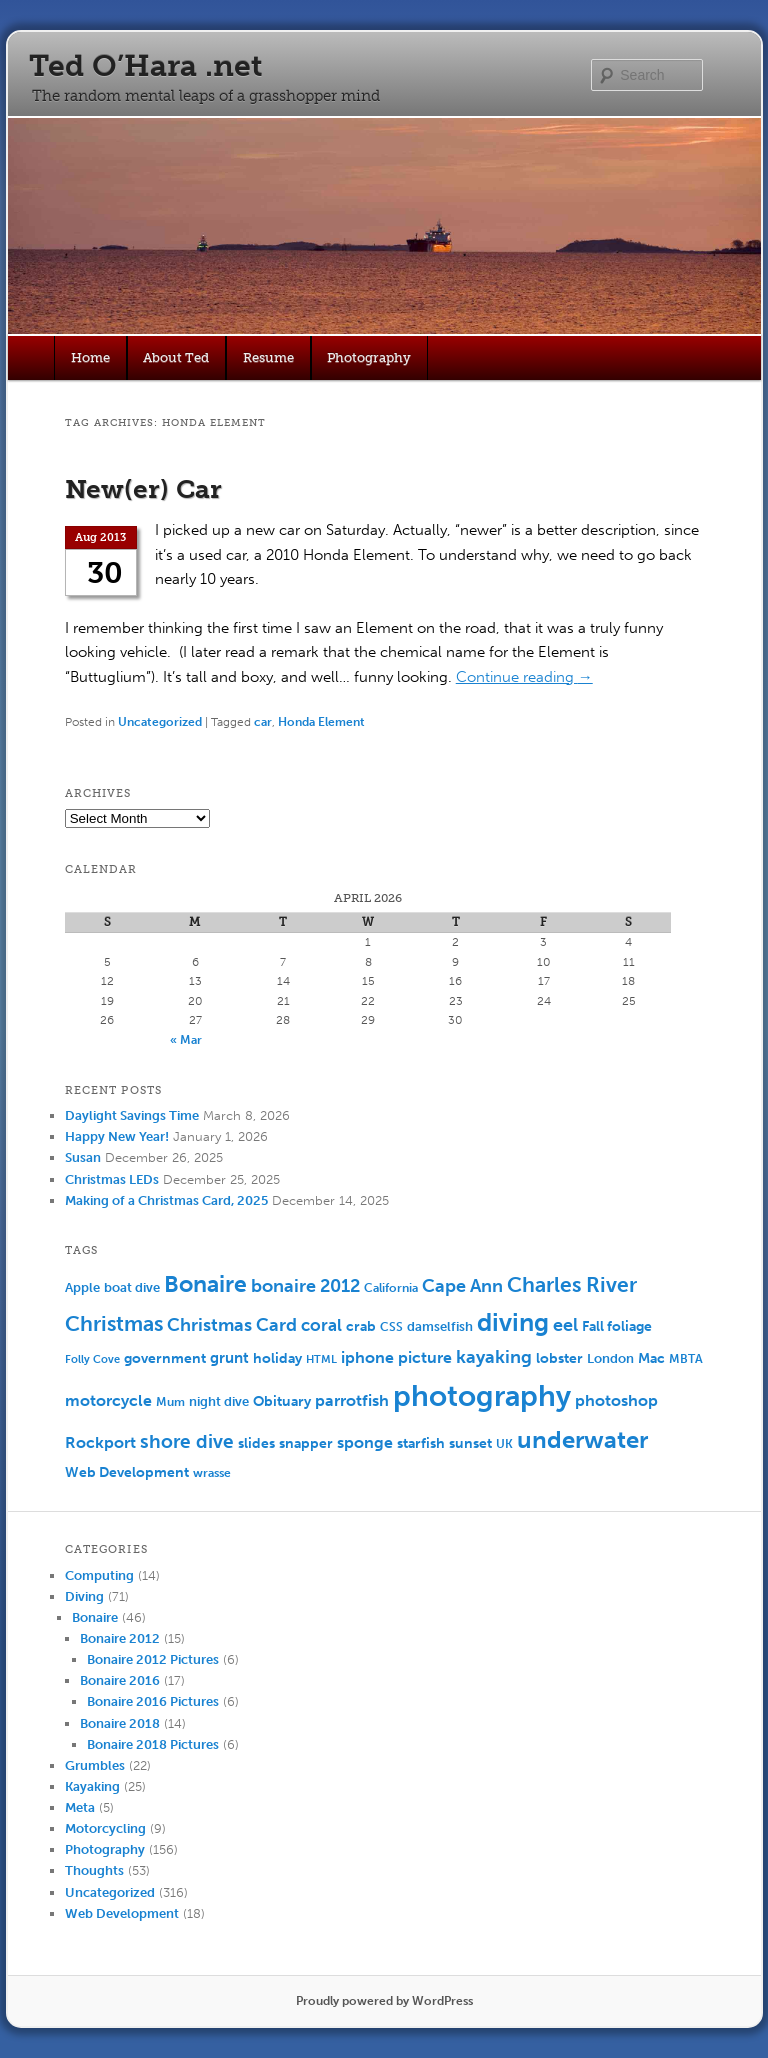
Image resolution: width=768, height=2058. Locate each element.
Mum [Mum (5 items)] (170, 1402)
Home (90, 357)
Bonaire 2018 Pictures (153, 1744)
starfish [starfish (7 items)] (421, 1443)
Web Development (122, 1913)
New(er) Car (143, 489)
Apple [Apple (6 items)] (82, 1287)
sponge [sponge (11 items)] (365, 1442)
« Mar (186, 1040)
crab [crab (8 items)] (361, 1326)
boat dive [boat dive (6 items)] (132, 1287)
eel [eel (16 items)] (565, 1325)
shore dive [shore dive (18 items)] (187, 1441)
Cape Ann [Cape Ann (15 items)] (462, 1286)
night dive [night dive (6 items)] (219, 1401)
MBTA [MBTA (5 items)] (686, 1359)
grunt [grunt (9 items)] (229, 1358)
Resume (268, 357)
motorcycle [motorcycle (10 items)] (108, 1400)
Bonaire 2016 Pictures (153, 1701)
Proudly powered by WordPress (384, 2001)
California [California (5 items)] (391, 1288)
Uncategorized (160, 722)
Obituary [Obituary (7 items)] (282, 1401)
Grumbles (95, 1765)
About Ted (176, 357)
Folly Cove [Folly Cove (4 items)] (92, 1359)
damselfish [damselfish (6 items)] (440, 1326)
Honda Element (321, 722)
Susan (83, 1157)
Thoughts (94, 1870)
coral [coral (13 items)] (321, 1325)
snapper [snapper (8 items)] (306, 1443)
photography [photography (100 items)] (482, 1396)
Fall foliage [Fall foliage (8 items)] (617, 1326)
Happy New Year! (117, 1136)
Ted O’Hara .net (145, 66)
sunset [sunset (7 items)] (470, 1443)
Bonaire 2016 (120, 1680)
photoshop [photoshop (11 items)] (616, 1400)
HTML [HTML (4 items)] (321, 1359)
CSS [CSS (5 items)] (391, 1327)
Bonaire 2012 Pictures (153, 1659)
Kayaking (92, 1786)
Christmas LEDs (112, 1179)
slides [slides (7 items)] (256, 1443)
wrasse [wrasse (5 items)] (212, 1473)
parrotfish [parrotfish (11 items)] (352, 1400)
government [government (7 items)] (165, 1358)
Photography (369, 357)
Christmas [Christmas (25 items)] (114, 1323)
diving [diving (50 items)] (513, 1322)
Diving (84, 1596)
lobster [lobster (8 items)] (559, 1358)
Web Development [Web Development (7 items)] (127, 1472)
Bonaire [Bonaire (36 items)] (205, 1284)
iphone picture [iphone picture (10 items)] (396, 1357)
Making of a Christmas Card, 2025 (166, 1200)
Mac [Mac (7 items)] (651, 1358)
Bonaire (95, 1617)
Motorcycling (105, 1828)
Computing (99, 1575)
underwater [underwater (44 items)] (582, 1439)
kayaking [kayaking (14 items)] (494, 1357)
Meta (80, 1807)
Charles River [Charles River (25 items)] (572, 1284)
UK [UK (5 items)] (504, 1444)
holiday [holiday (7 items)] (277, 1358)
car (263, 722)
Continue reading (524, 677)
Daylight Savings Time (132, 1115)
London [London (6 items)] (610, 1358)
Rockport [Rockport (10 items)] (100, 1442)
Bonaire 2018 (120, 1723)
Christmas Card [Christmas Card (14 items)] (232, 1325)
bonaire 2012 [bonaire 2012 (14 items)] (305, 1286)
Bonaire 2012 (120, 1638)
